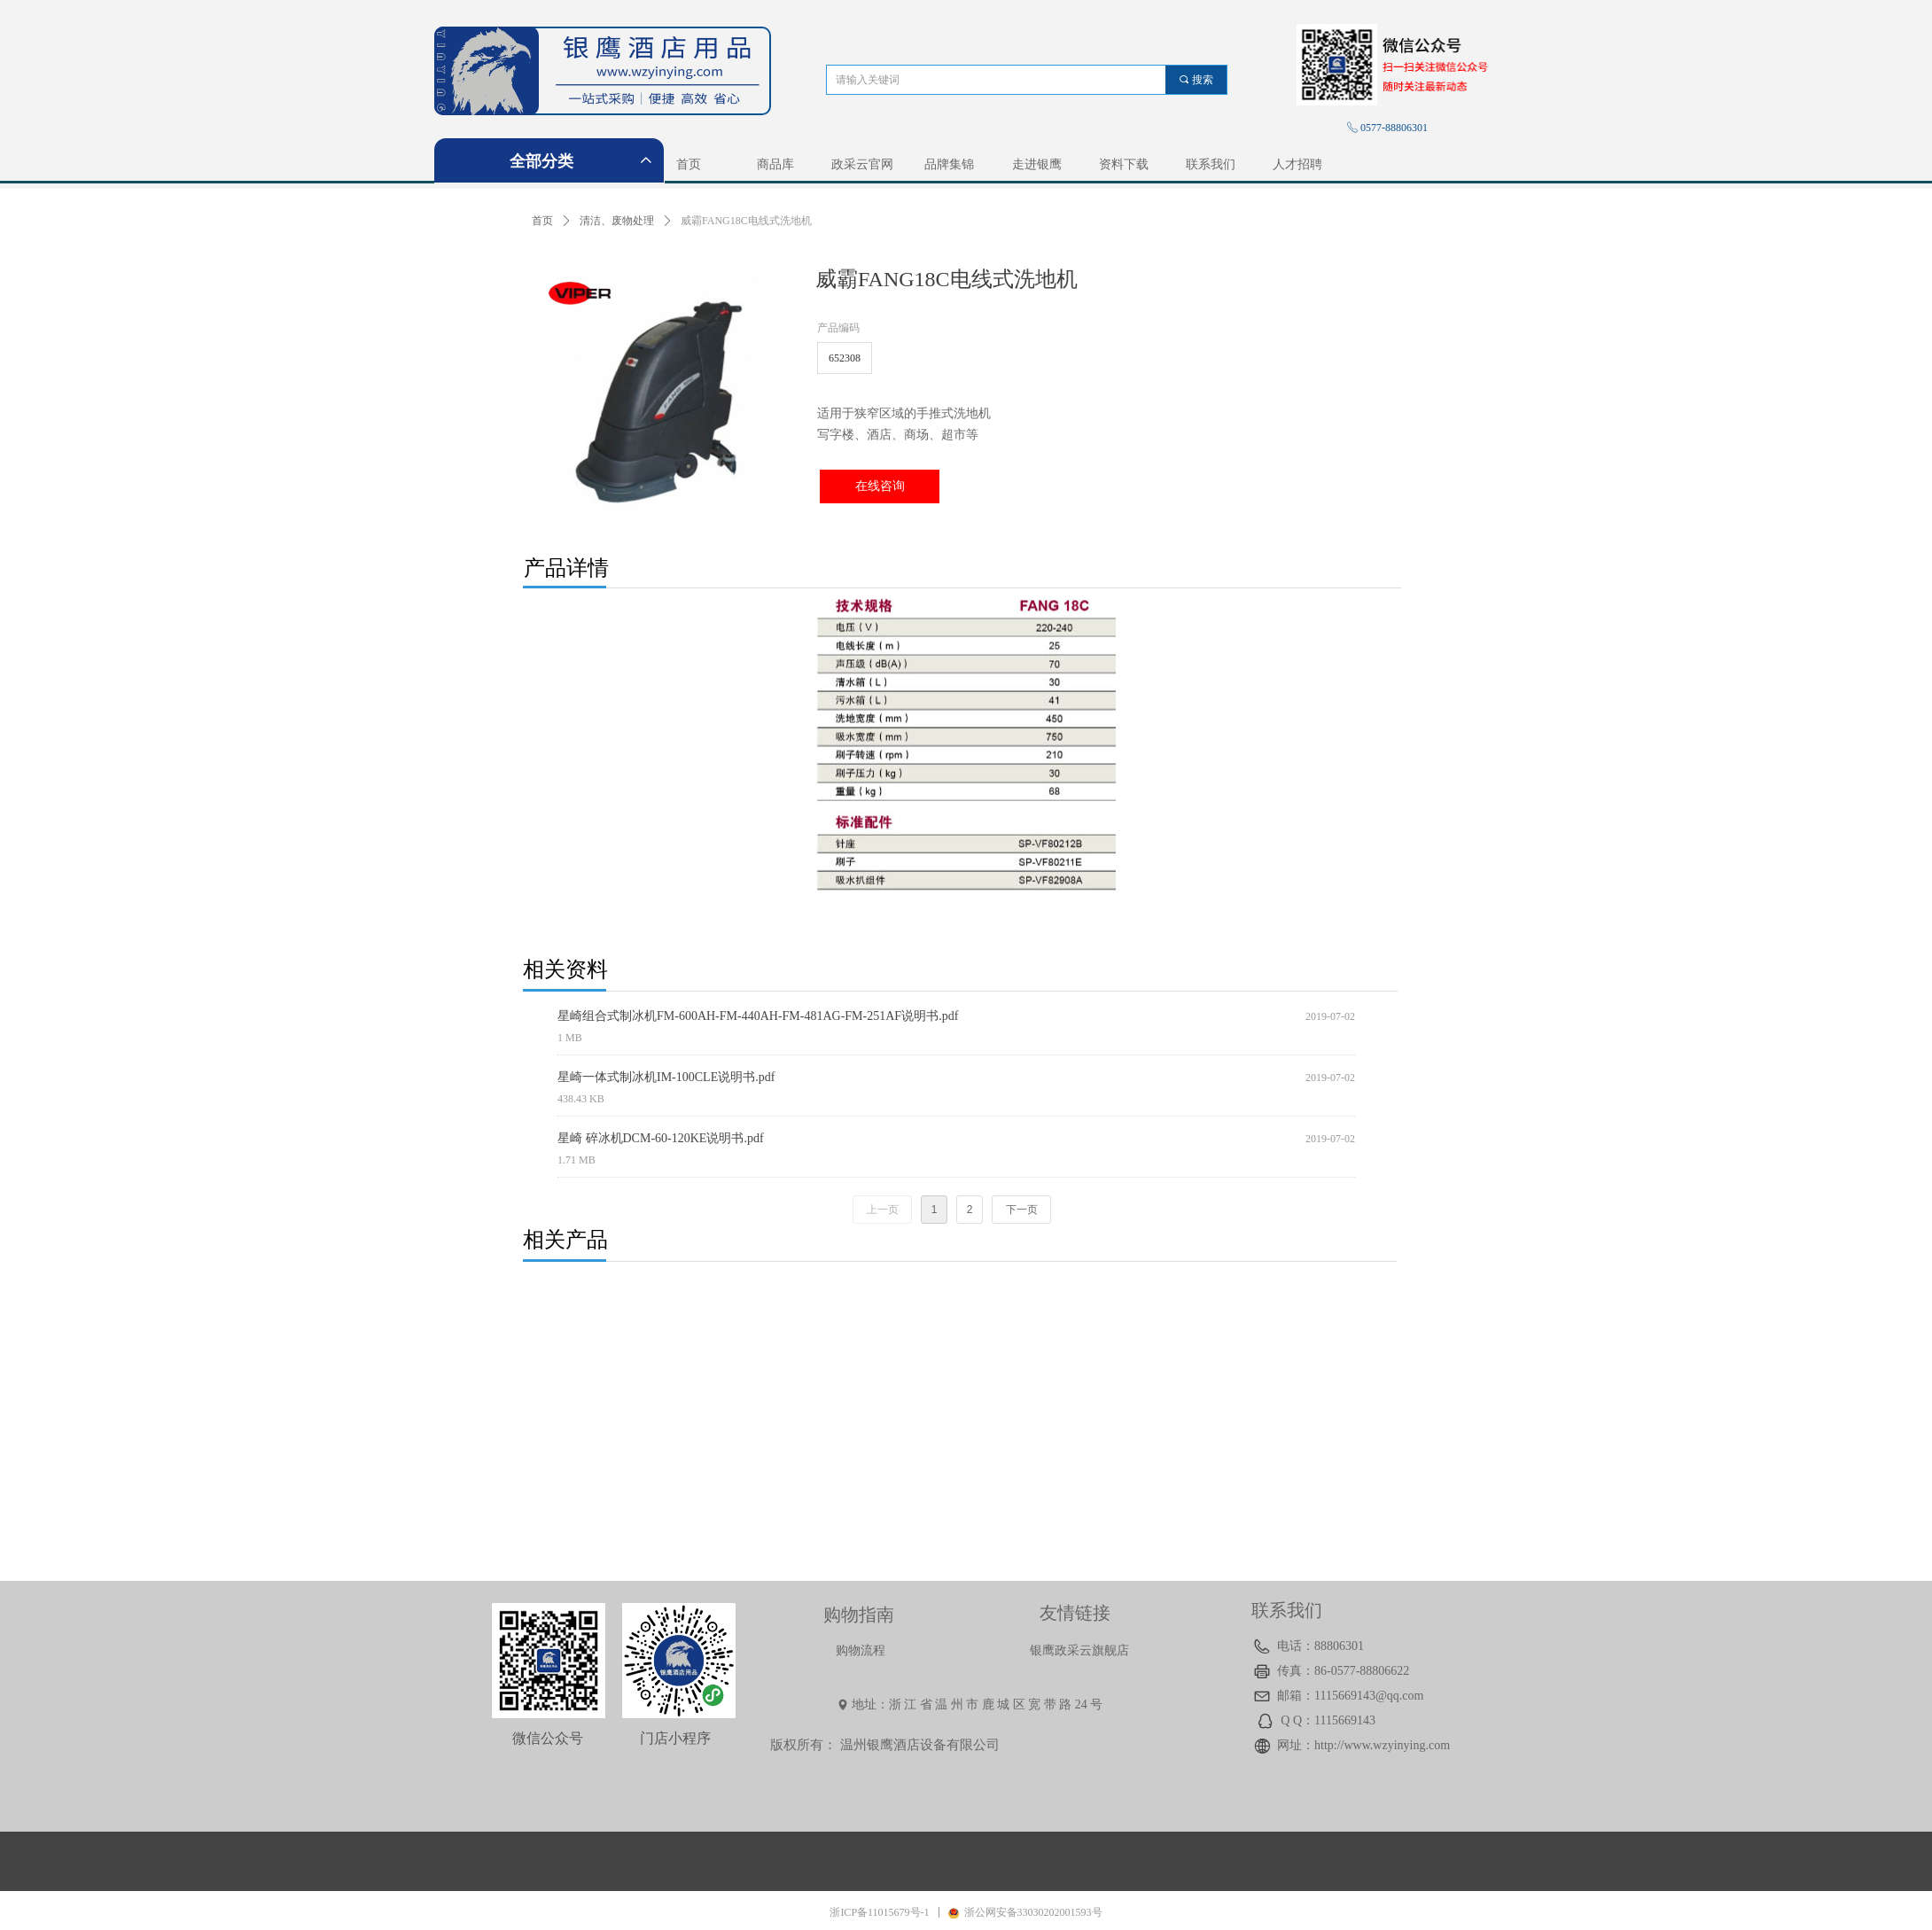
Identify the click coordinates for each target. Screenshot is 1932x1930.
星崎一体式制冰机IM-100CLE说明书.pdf (666, 1077)
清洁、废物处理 (617, 220)
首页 (542, 220)
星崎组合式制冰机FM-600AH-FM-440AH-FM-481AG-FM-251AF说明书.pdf (757, 1016)
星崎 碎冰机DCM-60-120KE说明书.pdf (660, 1138)
